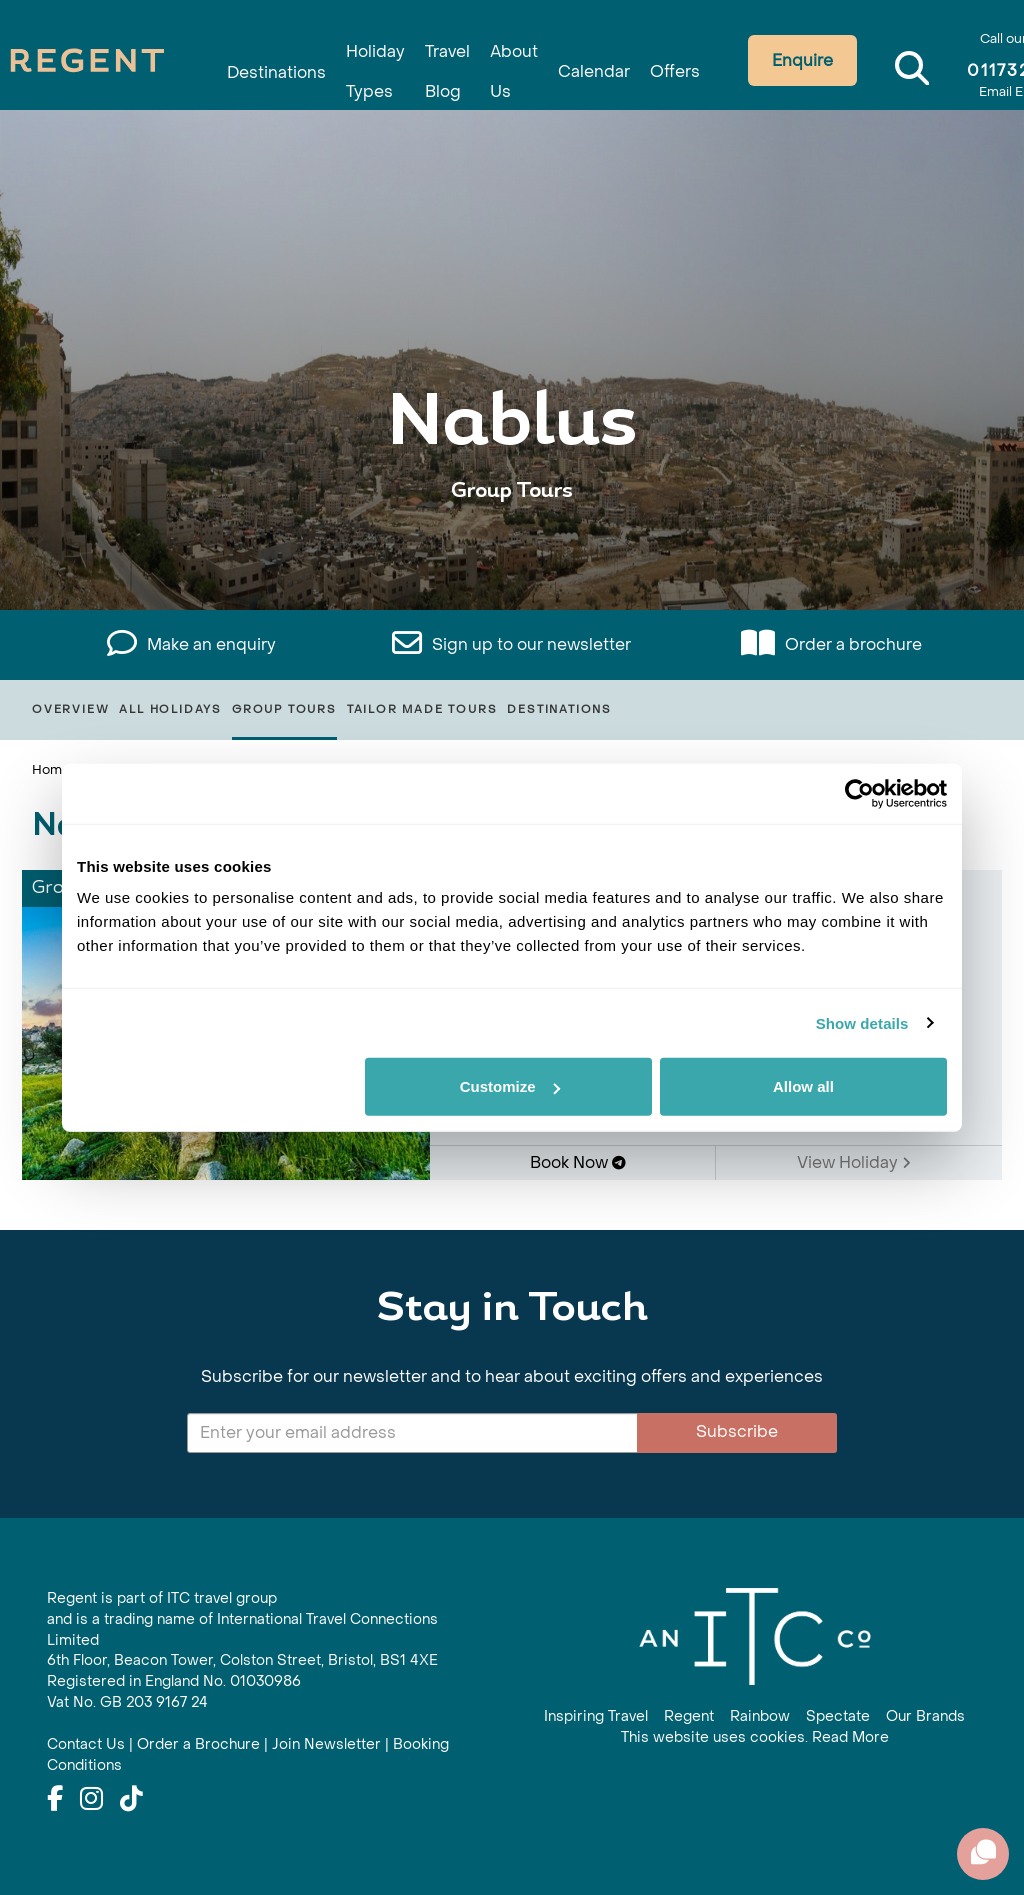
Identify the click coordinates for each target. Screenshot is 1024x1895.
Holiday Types (380, 51)
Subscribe (737, 1431)
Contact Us (86, 1744)
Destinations (291, 62)
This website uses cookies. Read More (755, 1737)
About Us (499, 51)
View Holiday (854, 1162)
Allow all (803, 1086)
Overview (70, 709)
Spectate (838, 1716)
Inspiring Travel (596, 1716)
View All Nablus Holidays (512, 552)
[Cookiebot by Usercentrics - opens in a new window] (859, 793)
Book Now (578, 1162)
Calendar (569, 62)
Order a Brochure (198, 1744)
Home (51, 769)
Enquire (767, 60)
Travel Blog (442, 51)
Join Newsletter (326, 1744)
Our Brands (925, 1716)
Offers (640, 62)
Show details (862, 1022)
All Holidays (170, 709)
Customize (510, 1086)
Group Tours (284, 709)
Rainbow (760, 1716)
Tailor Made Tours (422, 709)
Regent (689, 1716)
